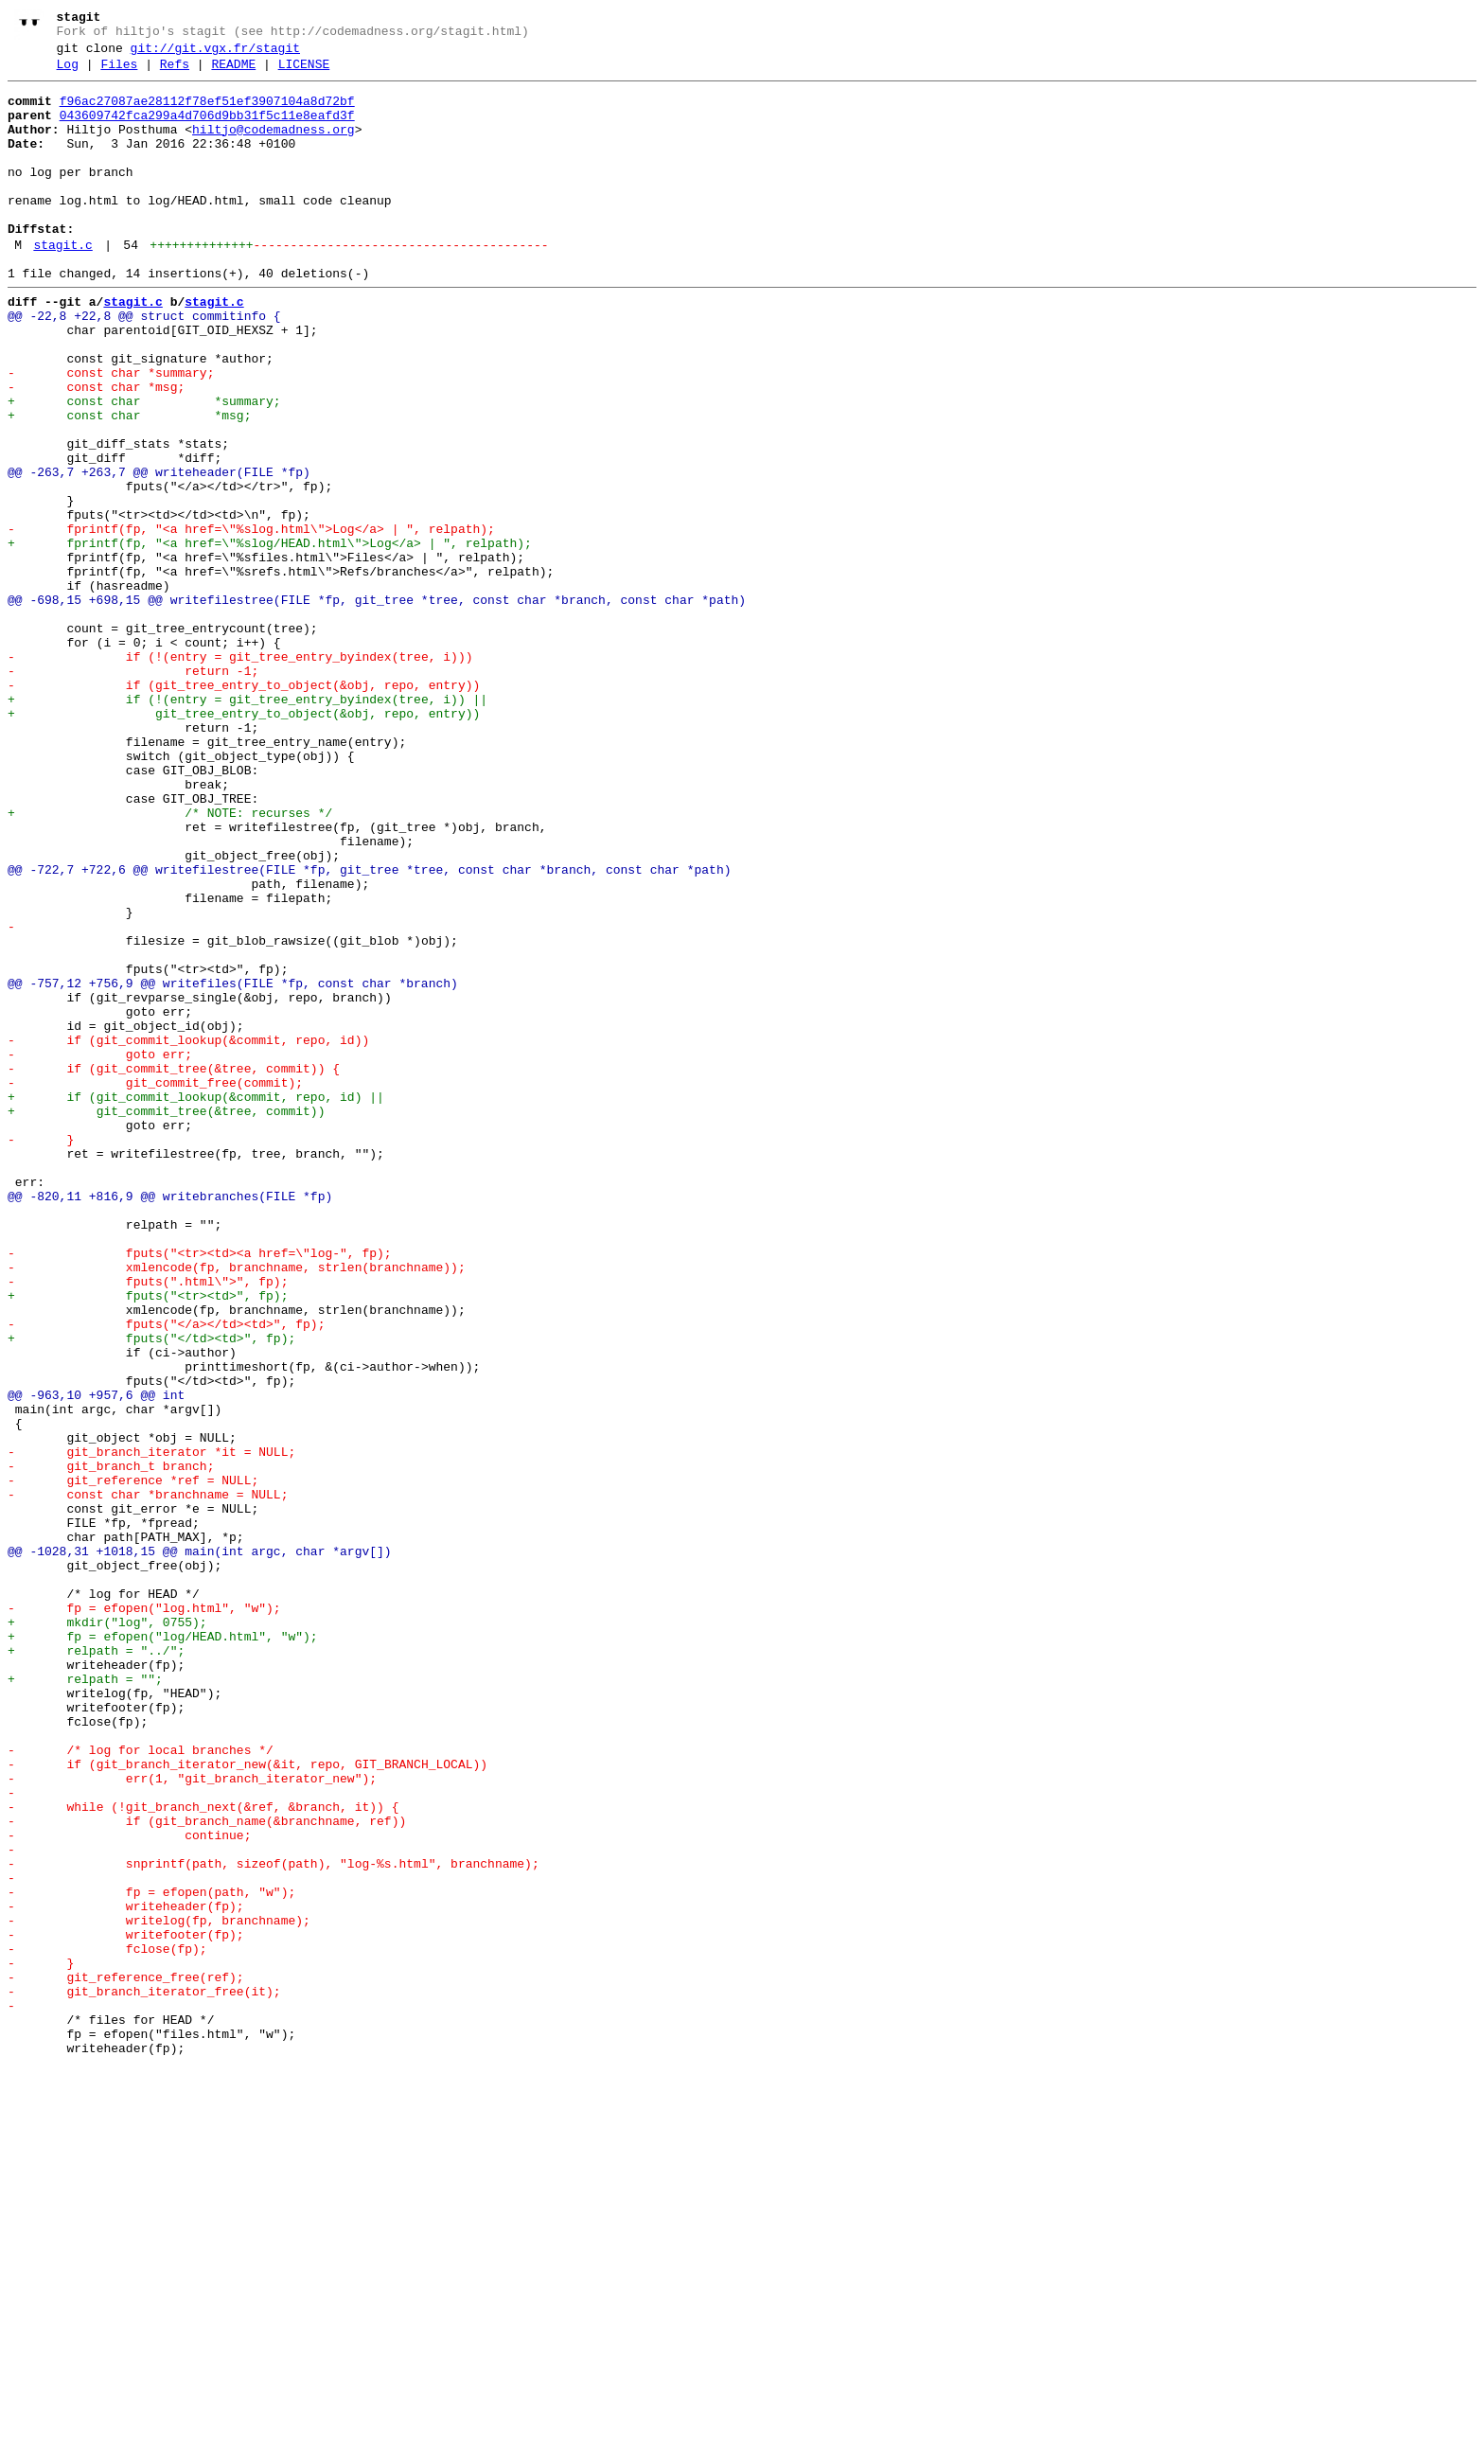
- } (41, 1352)
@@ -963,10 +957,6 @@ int (96, 1659)
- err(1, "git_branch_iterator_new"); (192, 2119)
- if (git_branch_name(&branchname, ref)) (207, 2170)
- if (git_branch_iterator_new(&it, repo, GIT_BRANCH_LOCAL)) (247, 2102)
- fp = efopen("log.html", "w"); (144, 1914)
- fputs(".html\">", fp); (148, 1523)
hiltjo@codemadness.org (273, 146)
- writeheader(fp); (126, 2272)
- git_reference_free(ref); (126, 2358)
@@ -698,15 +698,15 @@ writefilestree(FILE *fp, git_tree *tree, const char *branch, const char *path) (377, 705)
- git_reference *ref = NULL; (133, 1761)
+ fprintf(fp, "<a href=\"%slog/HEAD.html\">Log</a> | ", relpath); (270, 637)
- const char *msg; (96, 449)
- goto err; (100, 1250)
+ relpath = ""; (85, 2000)
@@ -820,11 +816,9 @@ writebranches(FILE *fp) (170, 1420)
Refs (174, 72)
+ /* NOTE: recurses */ (170, 960)
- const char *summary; (111, 432)
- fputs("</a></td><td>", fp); (166, 1574)
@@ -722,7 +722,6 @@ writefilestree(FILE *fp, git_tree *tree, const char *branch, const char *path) (369, 1028)
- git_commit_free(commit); (155, 1284)
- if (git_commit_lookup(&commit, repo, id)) (188, 1233)
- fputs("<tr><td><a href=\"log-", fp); (200, 1489)
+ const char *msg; (129, 483)
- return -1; (133, 790)
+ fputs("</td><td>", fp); (151, 1591)
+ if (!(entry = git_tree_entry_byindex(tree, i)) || (247, 824)
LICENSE (304, 72)
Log (68, 72)
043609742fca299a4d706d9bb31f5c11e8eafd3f (207, 129)
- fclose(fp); (107, 2323)
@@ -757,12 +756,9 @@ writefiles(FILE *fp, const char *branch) (233, 1165)
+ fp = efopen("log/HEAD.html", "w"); (163, 1949)
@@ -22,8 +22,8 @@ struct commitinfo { (144, 364)
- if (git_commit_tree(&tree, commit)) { (174, 1267)
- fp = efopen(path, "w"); (151, 2255)
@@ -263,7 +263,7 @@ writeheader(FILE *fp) (159, 551)
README (233, 72)
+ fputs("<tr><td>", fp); (148, 1540)
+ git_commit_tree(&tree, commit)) (166, 1318)
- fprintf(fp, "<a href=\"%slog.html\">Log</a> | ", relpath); (251, 620)
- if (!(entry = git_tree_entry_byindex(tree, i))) (240, 773)
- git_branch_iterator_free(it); (144, 2375)
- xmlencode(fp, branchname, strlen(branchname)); (237, 1506)
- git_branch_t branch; (111, 1744)
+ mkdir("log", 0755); (107, 1932)
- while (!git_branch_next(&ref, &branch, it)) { (203, 2153)
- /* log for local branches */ (141, 2085)
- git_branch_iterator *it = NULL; (151, 1727)
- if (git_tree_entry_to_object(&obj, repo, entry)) (244, 807)
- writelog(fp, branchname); (159, 2289)
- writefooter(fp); (126, 2306)
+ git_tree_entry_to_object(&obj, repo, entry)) (244, 841)
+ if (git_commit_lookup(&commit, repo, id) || (196, 1301)
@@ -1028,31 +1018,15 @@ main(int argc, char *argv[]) (200, 1846)
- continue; (129, 2187)
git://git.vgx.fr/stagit (215, 53)
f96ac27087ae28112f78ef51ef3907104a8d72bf (207, 112)
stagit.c (62, 284)
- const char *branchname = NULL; (148, 1778)
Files (118, 72)
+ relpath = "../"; (96, 1966)
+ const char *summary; (144, 466)
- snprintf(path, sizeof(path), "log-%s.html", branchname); (273, 2221)
